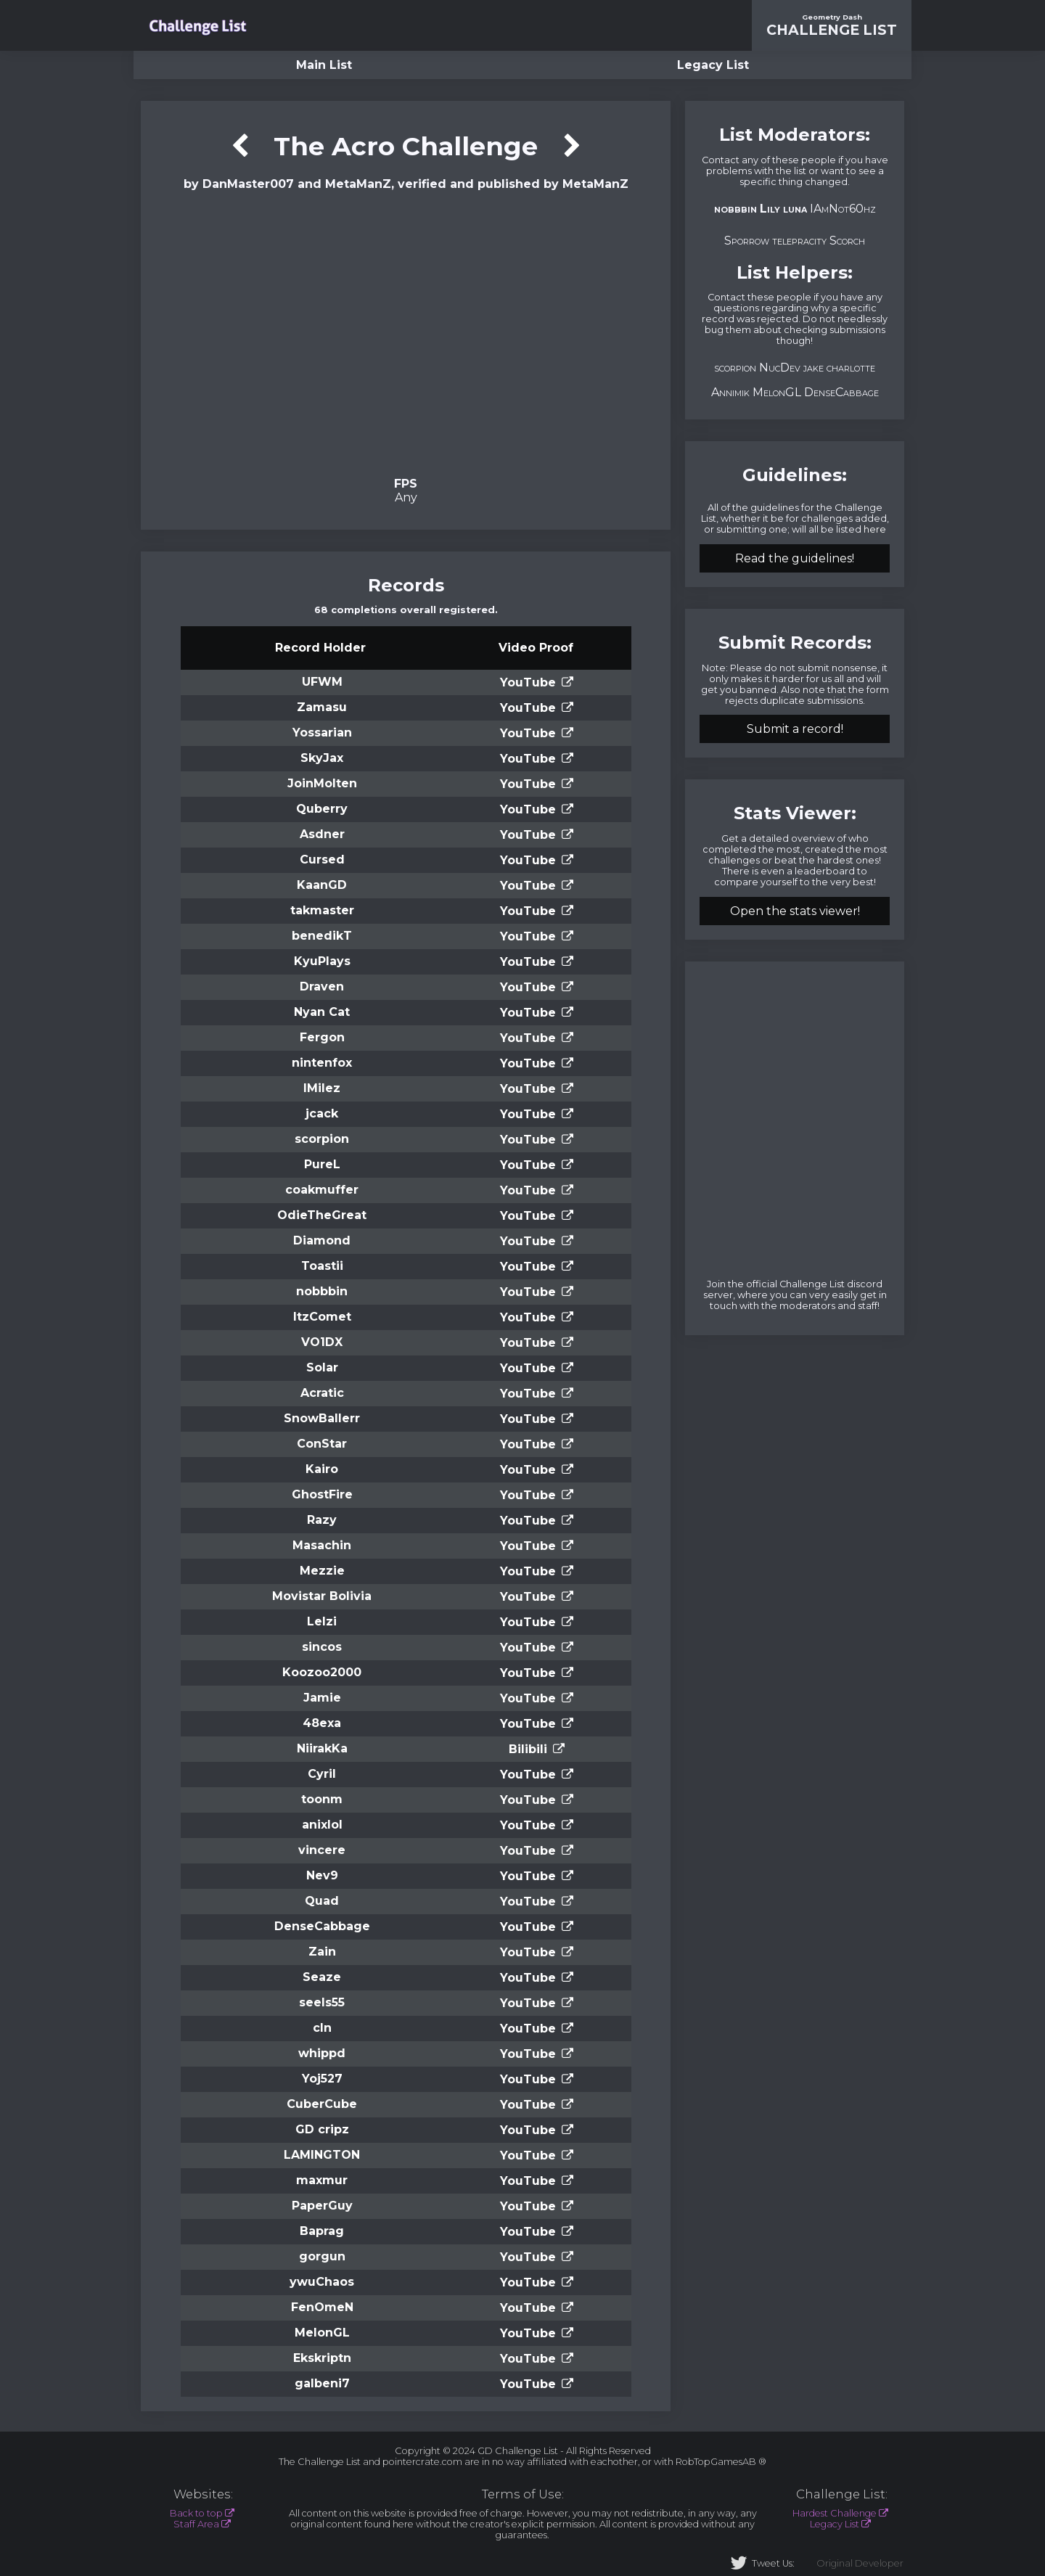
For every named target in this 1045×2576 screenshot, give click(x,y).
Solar (322, 1367)
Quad (322, 1901)
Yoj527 (322, 2078)
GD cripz (322, 2129)
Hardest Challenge (834, 2513)
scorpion (322, 1139)
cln (322, 2028)
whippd (321, 2053)
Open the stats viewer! (795, 911)
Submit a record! (795, 729)
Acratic (322, 1393)
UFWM (322, 682)
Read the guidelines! (794, 558)
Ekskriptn (322, 2358)
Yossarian (322, 732)
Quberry (322, 809)
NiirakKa (322, 1748)
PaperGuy (322, 2205)
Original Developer (859, 2563)
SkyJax (321, 758)
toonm (322, 1799)
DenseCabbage (322, 1926)
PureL (322, 1164)
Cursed (322, 859)
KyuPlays (322, 961)
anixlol (322, 1824)
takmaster (322, 910)
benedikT (322, 936)
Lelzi (322, 1621)
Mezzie (322, 1571)
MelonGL (322, 2332)
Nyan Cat (322, 1012)
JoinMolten (322, 783)
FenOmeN (322, 2307)
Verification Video (406, 332)
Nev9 (322, 1875)
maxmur (322, 2180)
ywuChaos (322, 2282)
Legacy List (713, 65)
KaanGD (322, 885)
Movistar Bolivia (322, 1596)
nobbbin (322, 1291)
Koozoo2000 (321, 1672)
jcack (322, 1113)
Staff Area (196, 2524)
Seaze (322, 1977)
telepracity (799, 240)
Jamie (322, 1698)
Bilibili (528, 1749)
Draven (322, 986)
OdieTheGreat (321, 1215)
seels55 (322, 2002)
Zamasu (322, 707)
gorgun (322, 2256)
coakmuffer (321, 1190)
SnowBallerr (322, 1418)
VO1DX (322, 1342)
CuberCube (322, 2104)
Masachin (321, 1545)
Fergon (322, 1037)
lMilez (321, 1088)
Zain (322, 1951)
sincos (322, 1647)
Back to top (196, 2513)
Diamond (322, 1240)
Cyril (322, 1774)
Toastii (322, 1266)
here (875, 529)
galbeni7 (322, 2383)
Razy (322, 1520)
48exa (322, 1723)
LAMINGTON (322, 2155)
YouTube (528, 682)
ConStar (322, 1444)
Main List (324, 65)
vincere (321, 1850)
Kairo (322, 1469)
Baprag (322, 2231)
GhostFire (322, 1494)
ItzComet (322, 1317)
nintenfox (322, 1063)
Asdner (322, 834)
